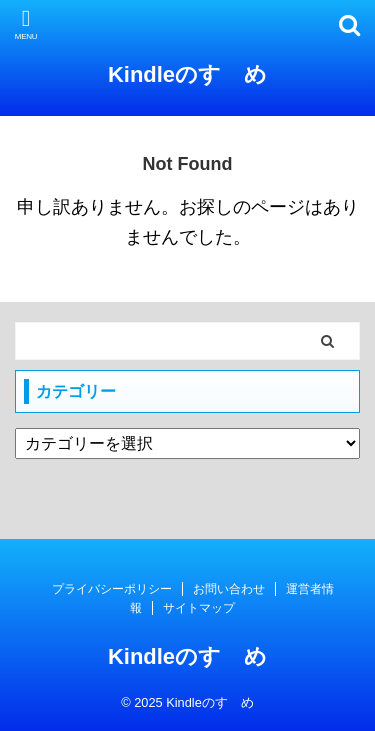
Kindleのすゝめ (187, 74)
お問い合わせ (229, 589)
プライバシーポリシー (112, 589)
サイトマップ (199, 608)
